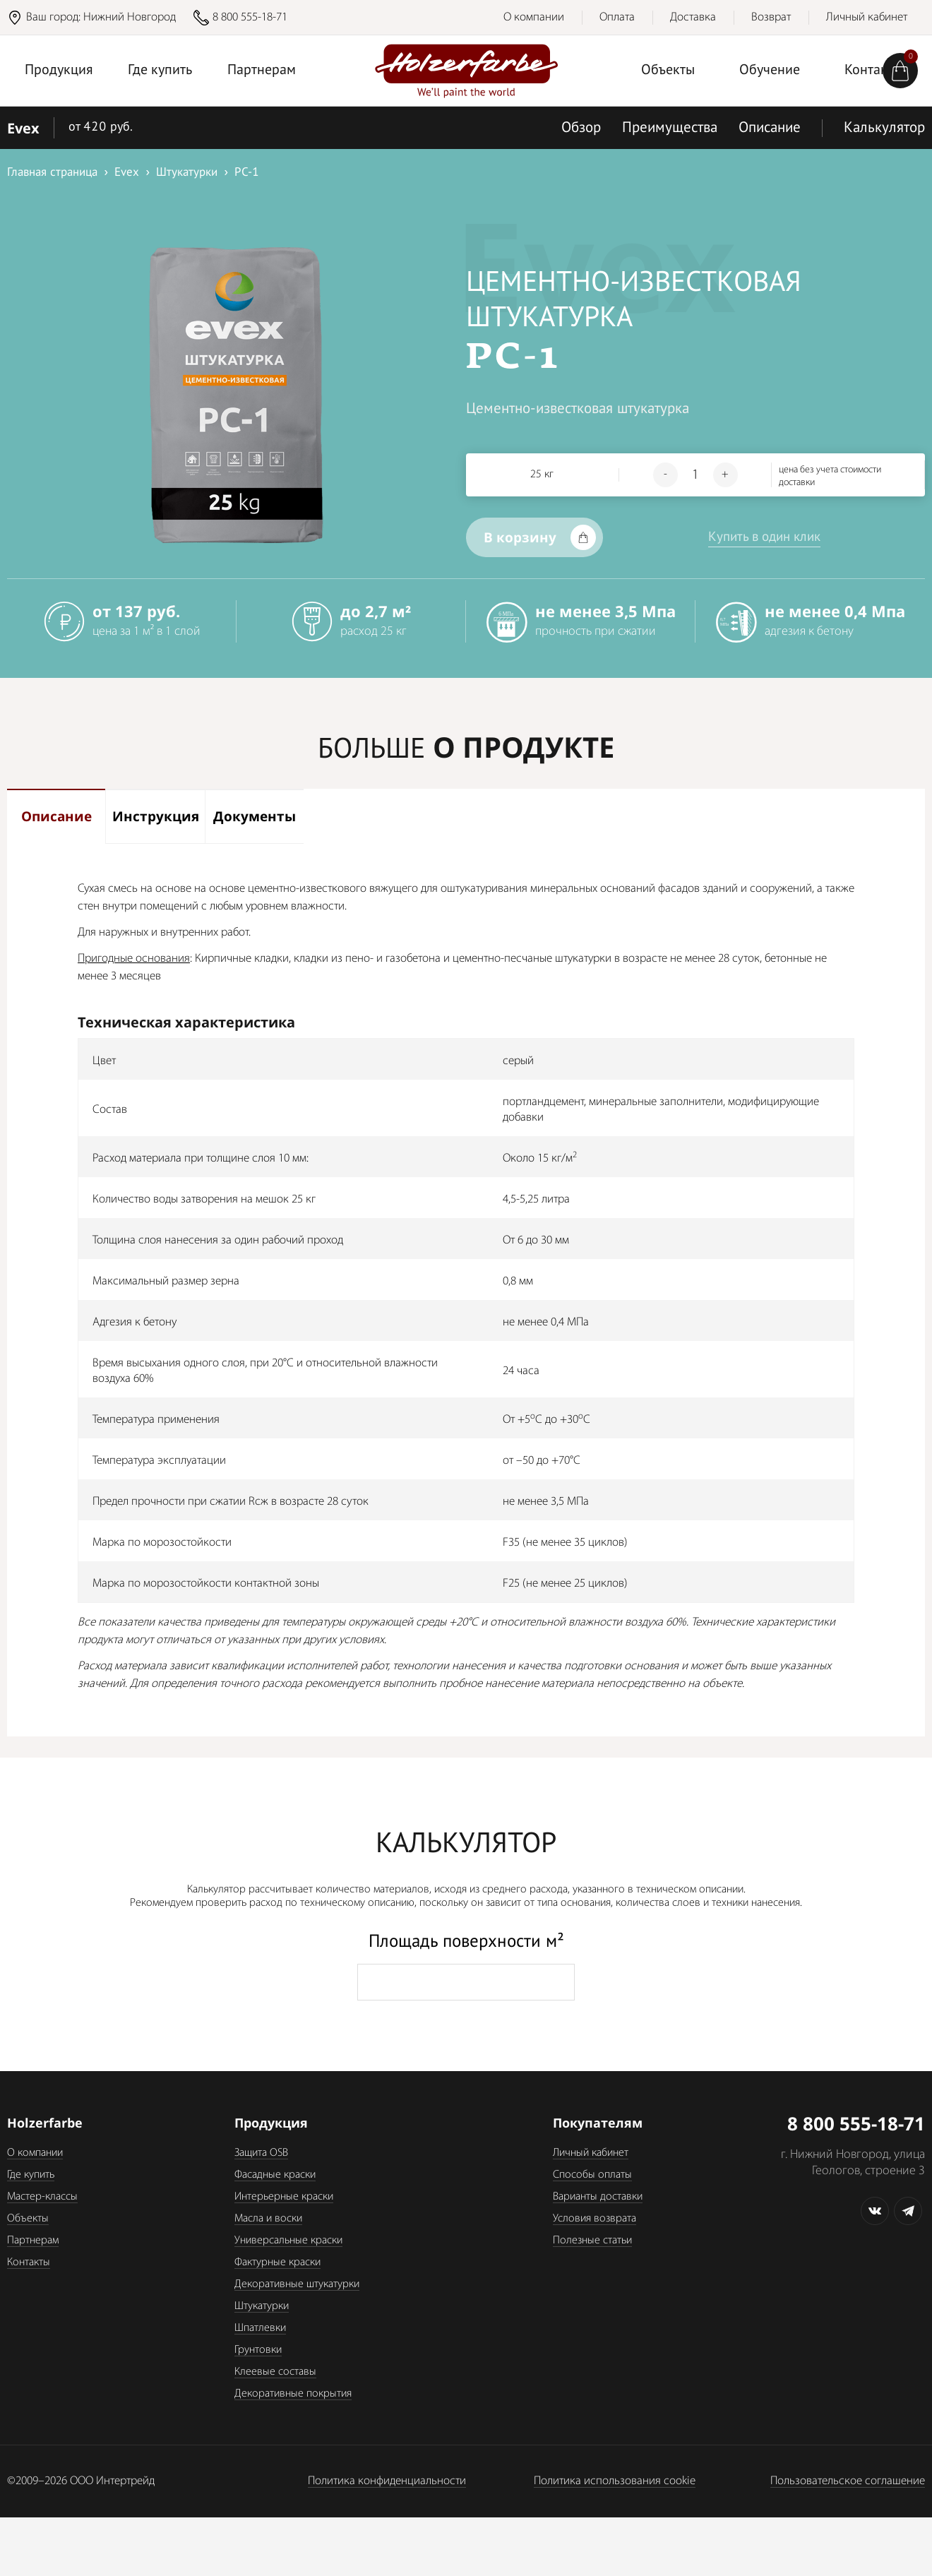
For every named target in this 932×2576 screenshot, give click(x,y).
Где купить (160, 70)
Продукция (59, 70)
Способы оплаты (592, 2201)
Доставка (693, 17)
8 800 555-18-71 (250, 17)
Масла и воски (268, 2244)
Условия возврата (594, 2244)
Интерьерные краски (283, 2223)
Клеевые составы (275, 2398)
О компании (533, 17)
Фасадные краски (275, 2201)
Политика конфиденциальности (387, 2507)
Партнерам (261, 70)
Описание (770, 128)
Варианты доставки (598, 2223)
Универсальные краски (288, 2266)
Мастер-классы (42, 2223)
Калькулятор (884, 128)
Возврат (771, 17)
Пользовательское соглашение (847, 2507)
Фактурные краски (277, 2288)
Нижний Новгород (129, 17)
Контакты (28, 2288)
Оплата (617, 17)
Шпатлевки (260, 2354)
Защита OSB (261, 2179)
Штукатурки (261, 2332)
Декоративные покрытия (293, 2420)
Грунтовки (258, 2376)
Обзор (581, 128)
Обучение (769, 70)
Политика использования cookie (614, 2507)
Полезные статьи (592, 2266)
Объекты (668, 70)
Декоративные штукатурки (296, 2310)
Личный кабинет (866, 17)
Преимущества (669, 128)
